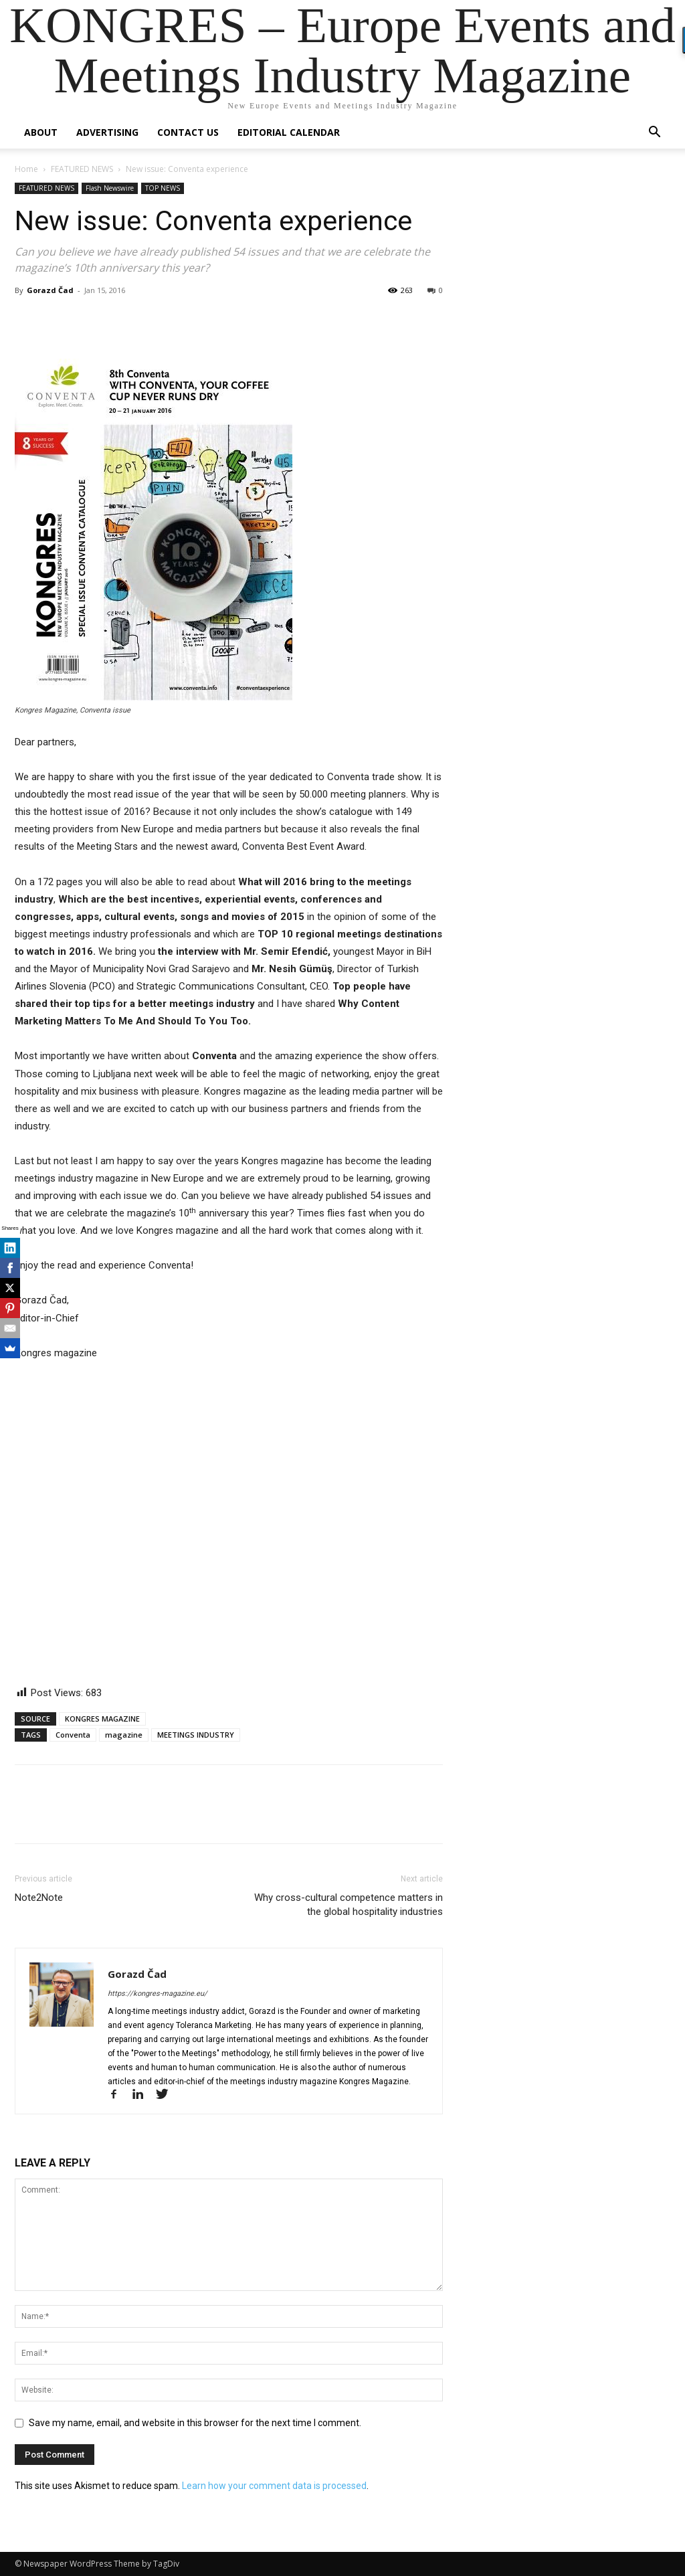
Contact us (188, 132)
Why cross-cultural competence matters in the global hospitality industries (348, 1905)
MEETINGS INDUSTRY (195, 1735)
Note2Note (39, 1898)
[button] (654, 133)
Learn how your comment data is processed (274, 2485)
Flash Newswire (110, 188)
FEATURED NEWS (82, 169)
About (41, 132)
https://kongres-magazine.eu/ (157, 1993)
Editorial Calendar (288, 132)
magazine (123, 1735)
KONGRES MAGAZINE (102, 1719)
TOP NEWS (162, 188)
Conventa (73, 1735)
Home (26, 169)
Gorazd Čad (50, 290)
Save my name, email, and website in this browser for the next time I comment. (195, 2422)
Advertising (107, 132)
